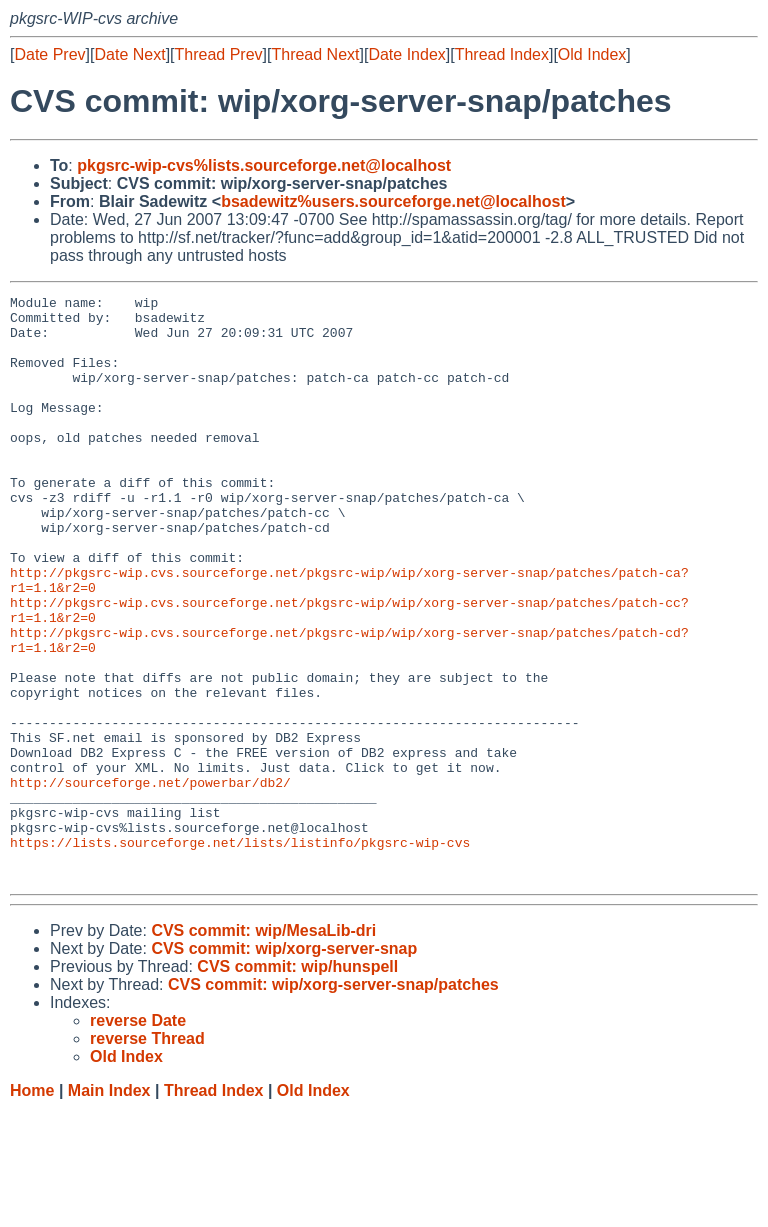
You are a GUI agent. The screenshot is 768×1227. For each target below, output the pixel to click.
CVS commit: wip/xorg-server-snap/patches (333, 1101)
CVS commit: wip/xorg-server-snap (284, 1065)
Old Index (592, 54)
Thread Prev (219, 54)
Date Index (406, 54)
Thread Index (502, 54)
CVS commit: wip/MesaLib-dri (263, 1047)
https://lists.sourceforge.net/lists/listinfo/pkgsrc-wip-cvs (240, 953)
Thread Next (315, 54)
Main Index (109, 1207)
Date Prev (49, 54)
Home (32, 1207)
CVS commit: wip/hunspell (297, 1083)
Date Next (129, 54)
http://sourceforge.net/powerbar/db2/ (150, 881)
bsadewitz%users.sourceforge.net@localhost (393, 201)
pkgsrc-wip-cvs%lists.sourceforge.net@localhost (264, 165)
